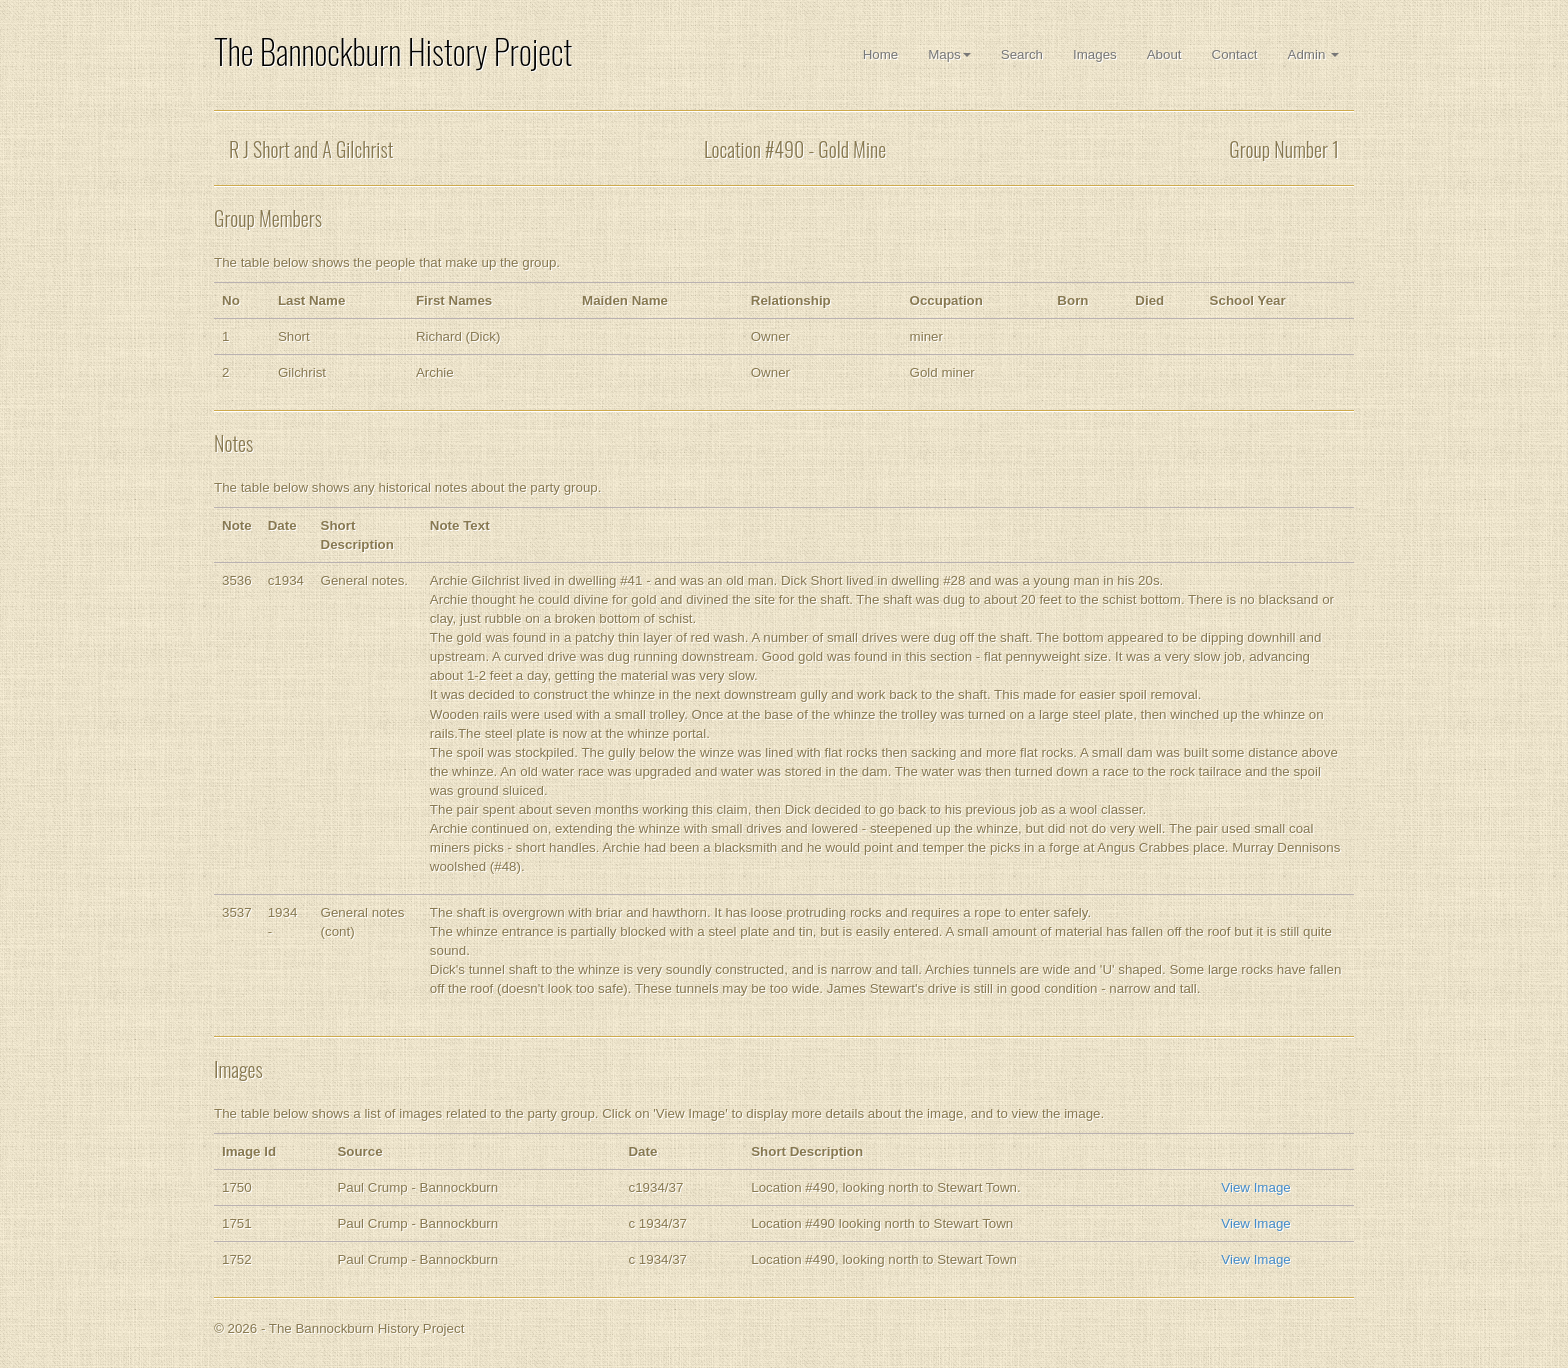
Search (1022, 54)
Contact (1235, 54)
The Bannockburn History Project (393, 51)
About (1164, 54)
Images (1095, 54)
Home (881, 54)
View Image (1255, 1187)
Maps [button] (949, 54)
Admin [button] (1313, 54)
